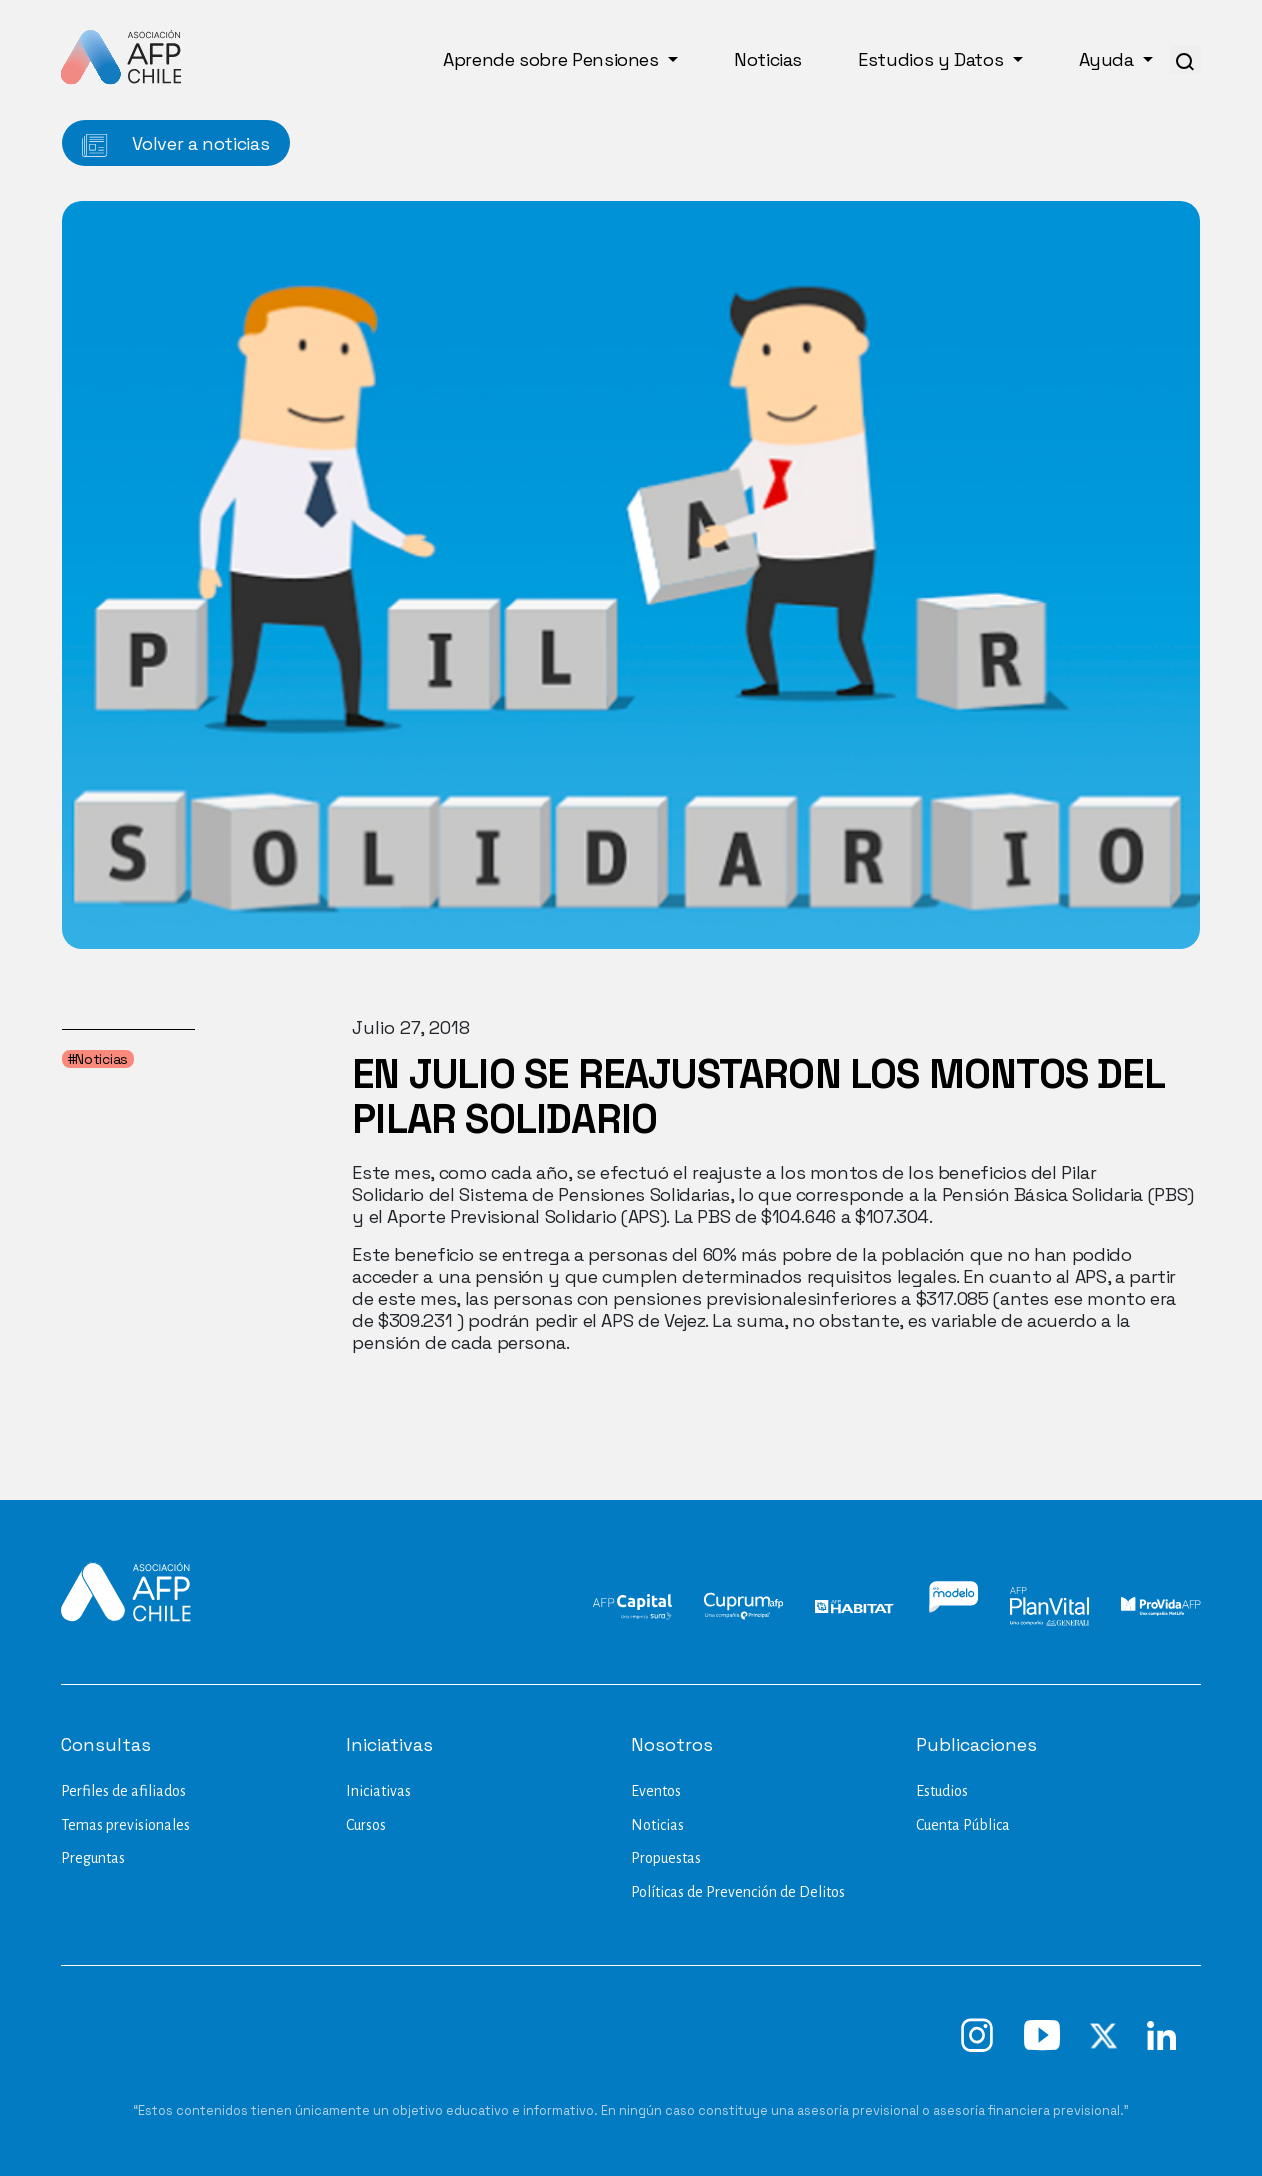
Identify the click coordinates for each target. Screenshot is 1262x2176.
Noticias (768, 59)
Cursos (366, 1825)
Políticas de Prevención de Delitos (738, 1892)
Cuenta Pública (963, 1825)
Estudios (942, 1791)
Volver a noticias (176, 144)
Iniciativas (378, 1791)
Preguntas (93, 1858)
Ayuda (1109, 59)
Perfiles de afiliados (123, 1791)
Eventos (656, 1791)
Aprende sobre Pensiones (553, 59)
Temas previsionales (125, 1825)
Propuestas (666, 1858)
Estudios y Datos (933, 59)
